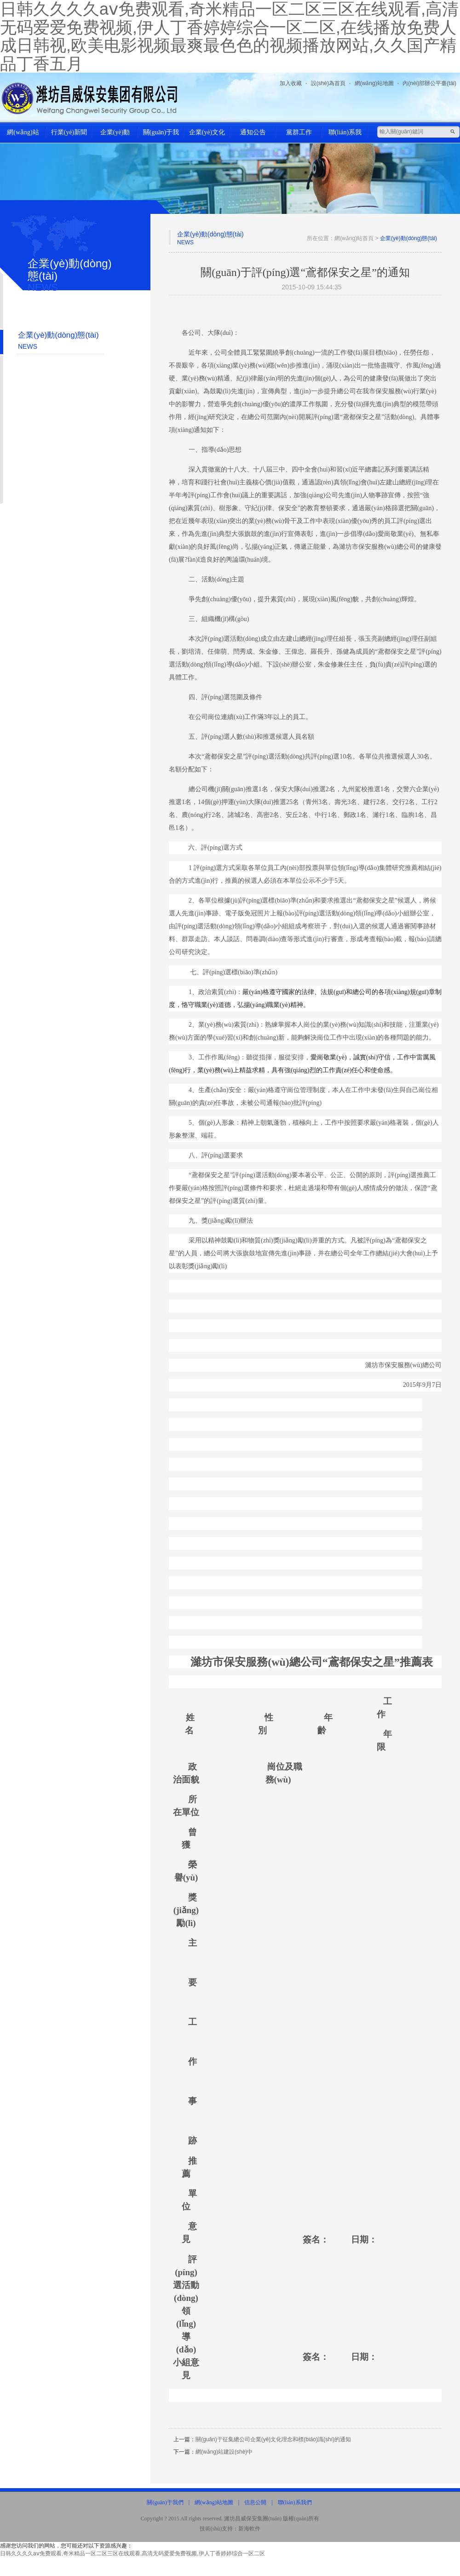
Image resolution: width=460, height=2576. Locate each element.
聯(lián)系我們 (345, 136)
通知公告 (253, 132)
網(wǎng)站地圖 (374, 83)
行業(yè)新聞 (69, 132)
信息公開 (255, 2502)
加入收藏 (291, 83)
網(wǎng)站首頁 (23, 136)
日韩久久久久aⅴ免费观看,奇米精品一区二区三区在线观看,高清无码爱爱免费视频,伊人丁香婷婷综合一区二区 (132, 2553)
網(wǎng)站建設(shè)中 (224, 2452)
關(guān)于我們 (161, 136)
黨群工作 (299, 132)
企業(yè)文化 (207, 132)
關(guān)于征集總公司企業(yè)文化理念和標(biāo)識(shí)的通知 (273, 2439)
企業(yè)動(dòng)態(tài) (115, 136)
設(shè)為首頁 (328, 83)
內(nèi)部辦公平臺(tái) (429, 83)
